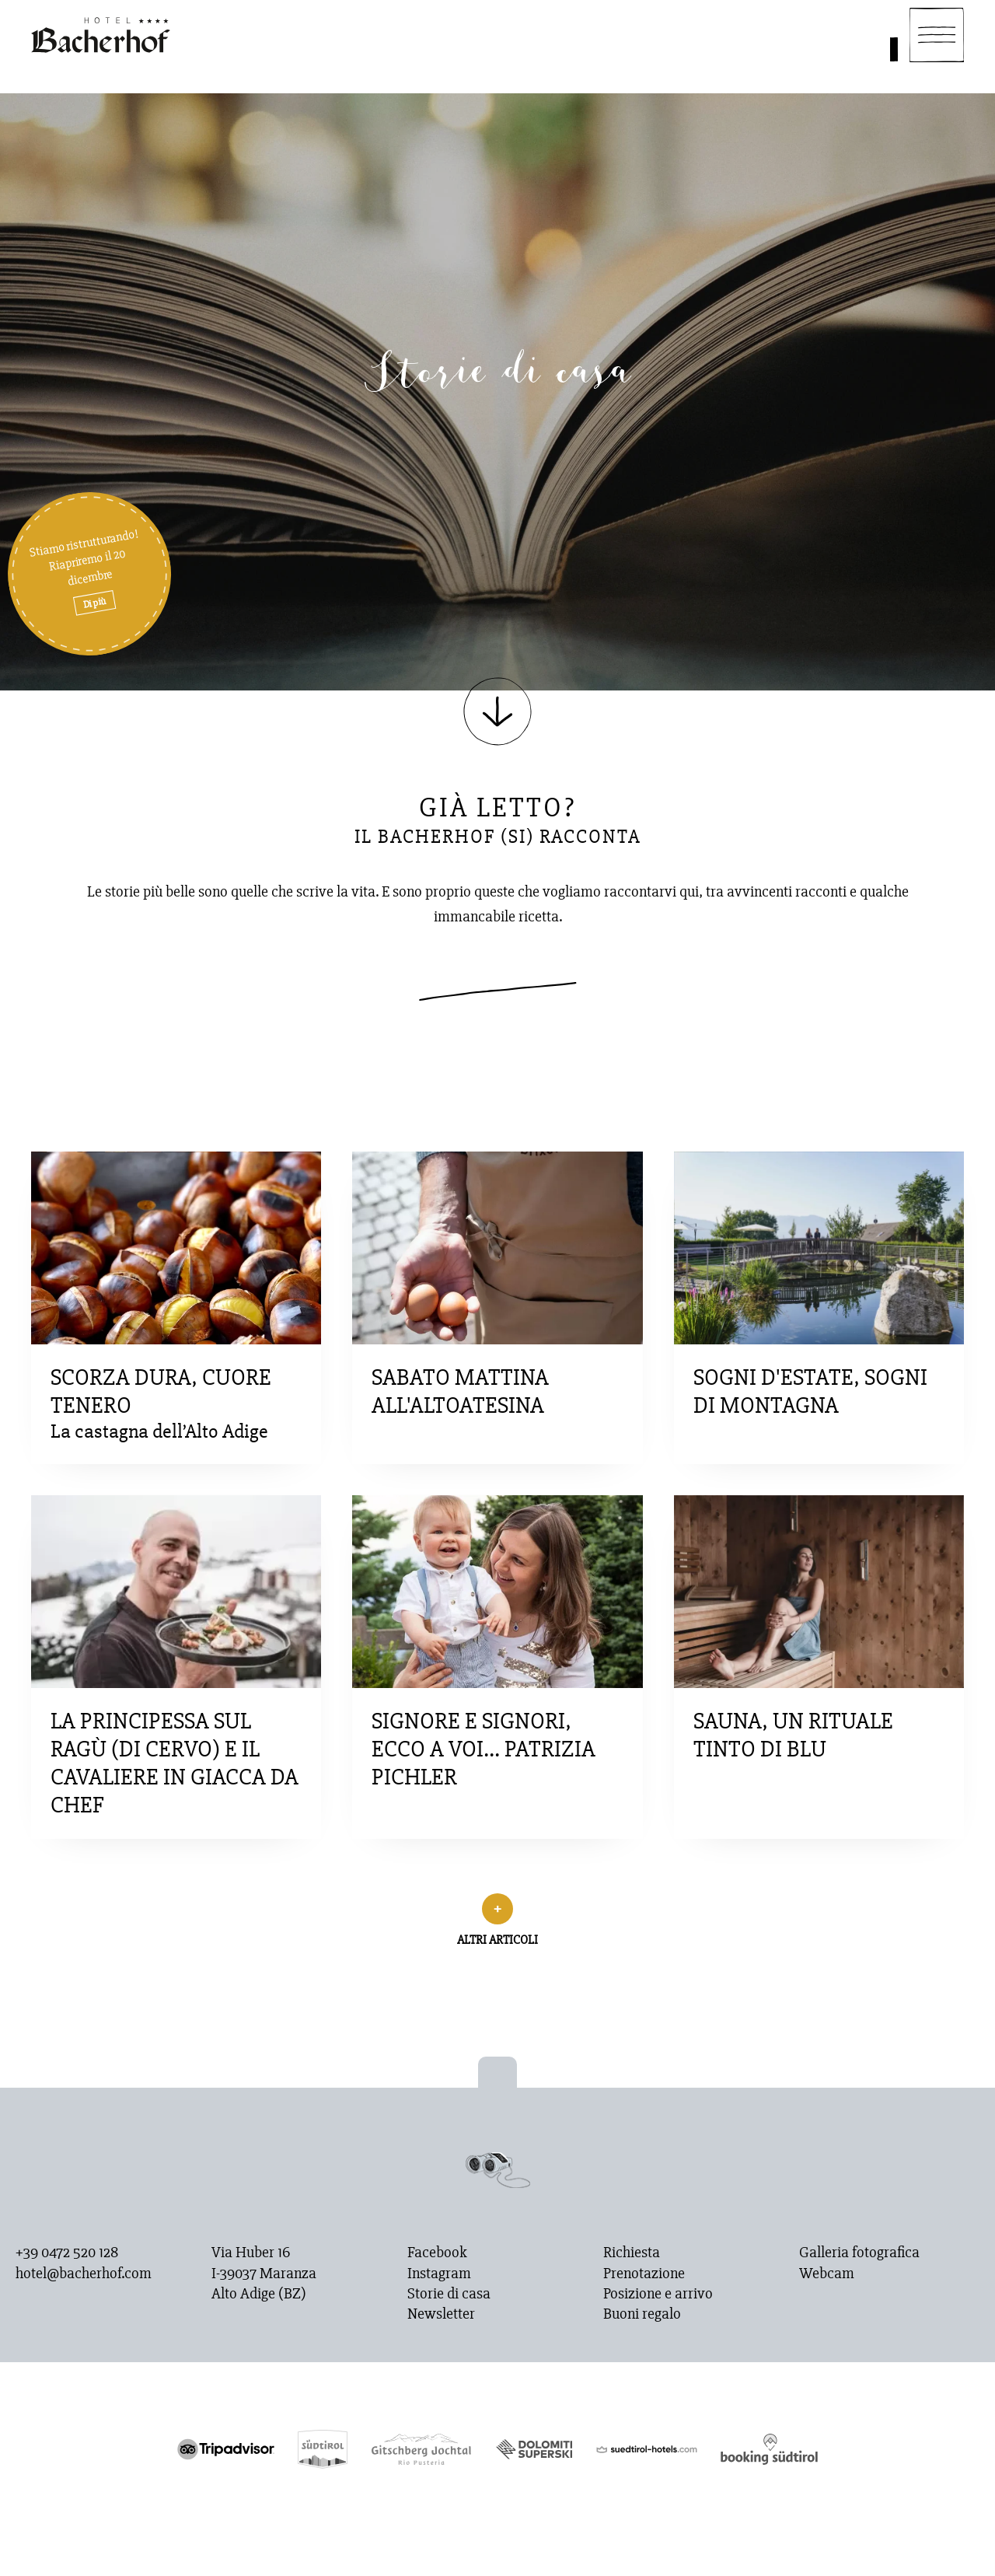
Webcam (826, 2273)
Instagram (439, 2273)
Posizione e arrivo (658, 2293)
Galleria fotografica (859, 2252)
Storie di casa (449, 2293)
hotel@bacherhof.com (84, 2273)
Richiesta (631, 2252)
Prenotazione (644, 2273)
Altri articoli (497, 1940)
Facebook (437, 2252)
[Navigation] (936, 35)
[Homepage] (100, 35)
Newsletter (441, 2314)
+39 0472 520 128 (67, 2252)
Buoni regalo (642, 2314)
